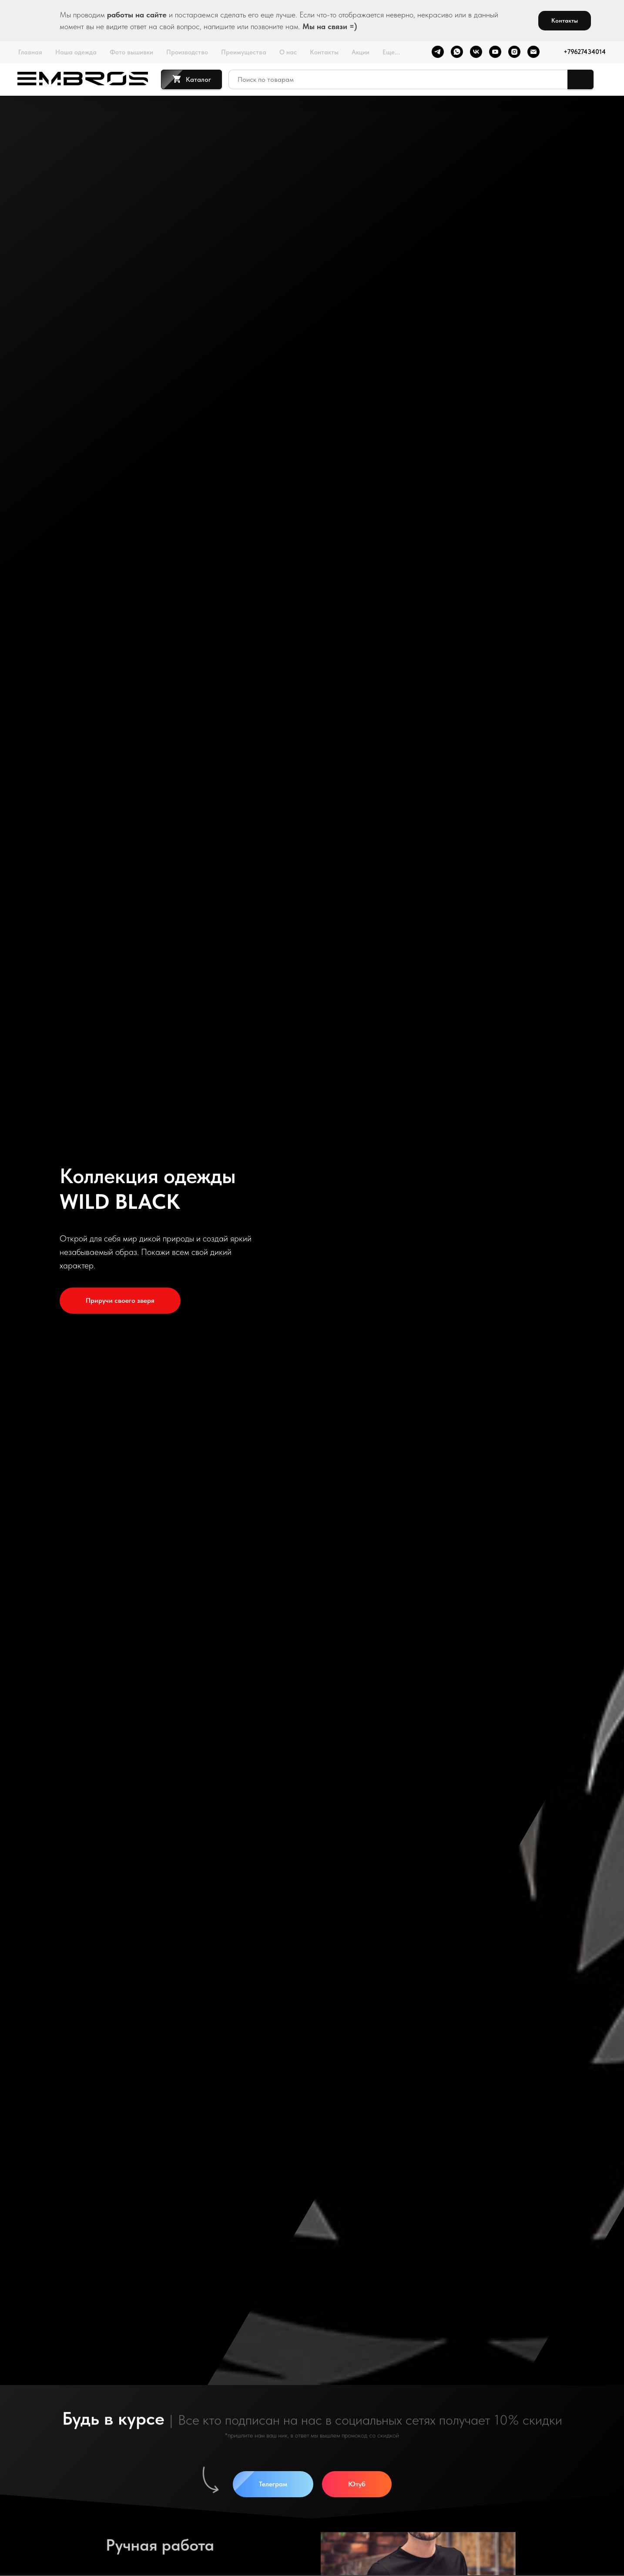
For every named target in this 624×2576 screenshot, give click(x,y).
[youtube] (494, 52)
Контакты (324, 52)
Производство (187, 52)
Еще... (391, 52)
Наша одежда (76, 52)
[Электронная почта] (533, 52)
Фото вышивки (131, 52)
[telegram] (437, 52)
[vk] (475, 52)
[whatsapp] (456, 52)
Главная (30, 52)
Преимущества (243, 52)
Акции (360, 52)
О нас (288, 52)
